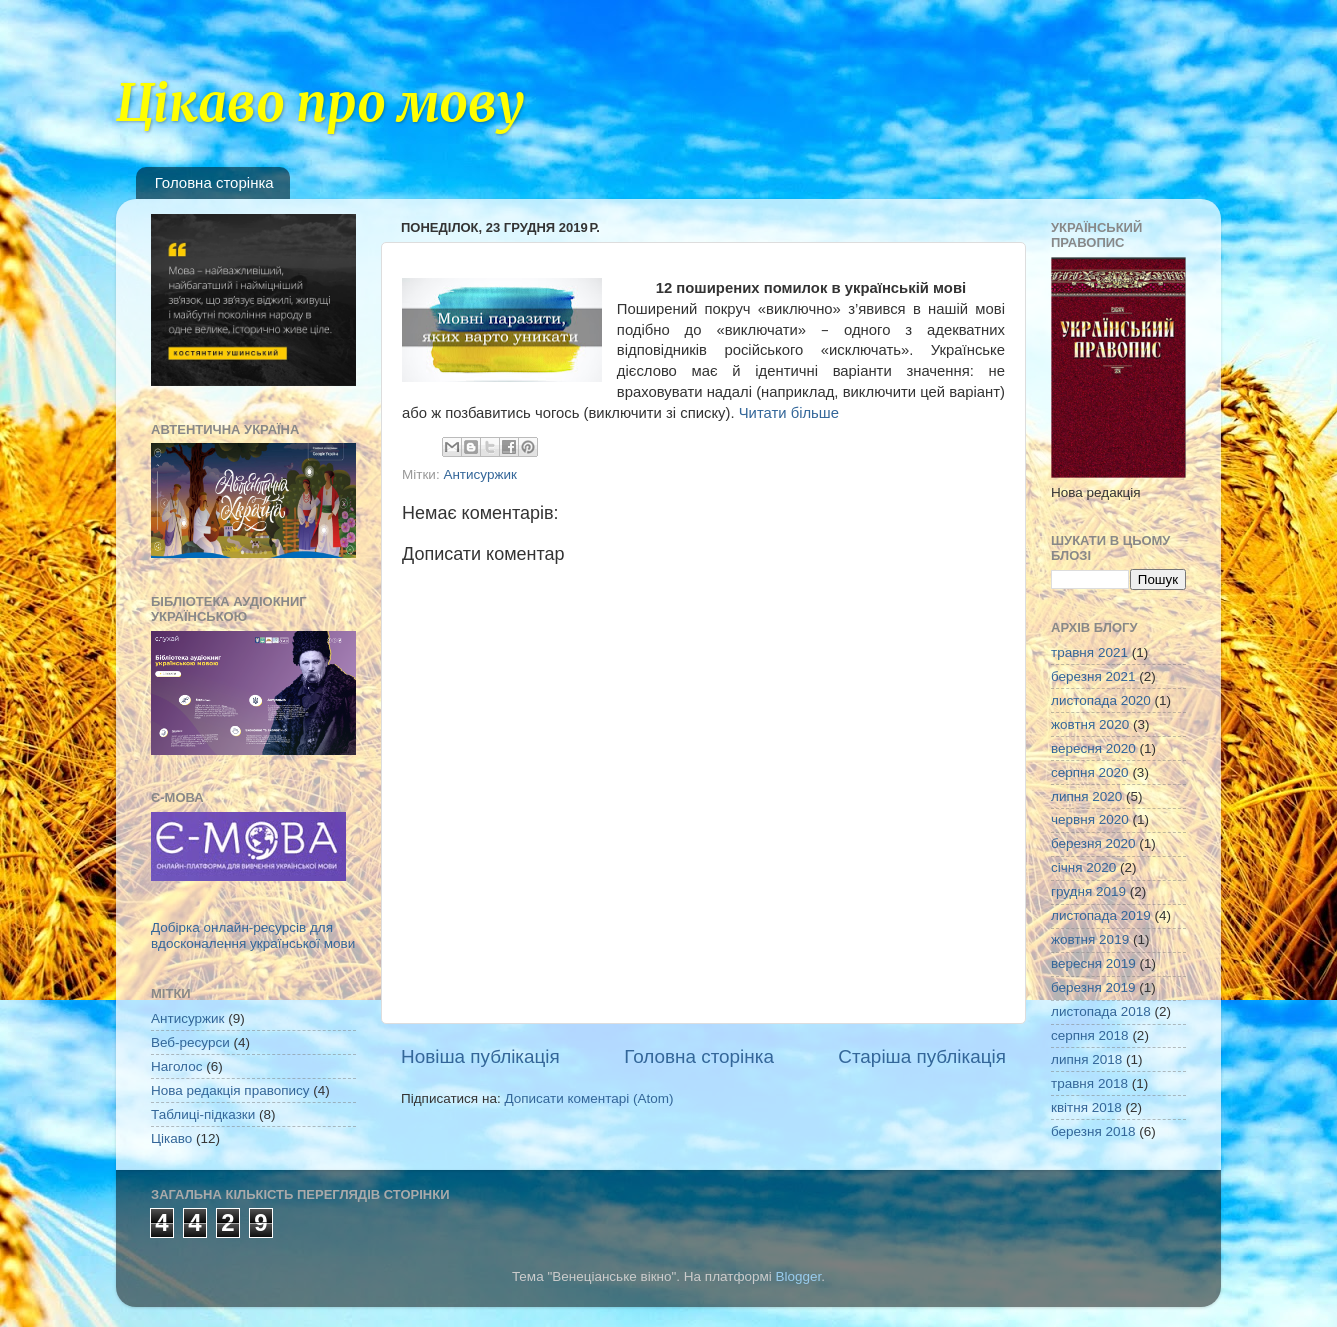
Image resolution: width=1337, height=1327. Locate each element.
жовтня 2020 (1090, 724)
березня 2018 (1093, 1131)
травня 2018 (1089, 1083)
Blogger (799, 1276)
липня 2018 (1086, 1059)
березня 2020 (1093, 843)
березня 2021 (1093, 676)
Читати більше (789, 413)
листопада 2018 (1101, 1011)
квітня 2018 (1086, 1107)
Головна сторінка (214, 182)
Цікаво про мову (320, 103)
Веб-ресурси (190, 1042)
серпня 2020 (1090, 772)
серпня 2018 (1090, 1035)
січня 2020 (1083, 867)
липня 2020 (1086, 796)
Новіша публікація (480, 1056)
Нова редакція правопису (230, 1090)
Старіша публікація (922, 1056)
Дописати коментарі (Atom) (588, 1098)
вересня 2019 (1093, 963)
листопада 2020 (1101, 700)
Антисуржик (480, 474)
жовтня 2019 (1090, 939)
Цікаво (171, 1138)
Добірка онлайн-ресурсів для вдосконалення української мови (253, 935)
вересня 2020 (1093, 748)
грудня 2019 (1088, 891)
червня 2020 (1090, 819)
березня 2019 (1093, 987)
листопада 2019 (1101, 915)
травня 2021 (1089, 652)
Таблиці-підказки (203, 1114)
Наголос (176, 1066)
